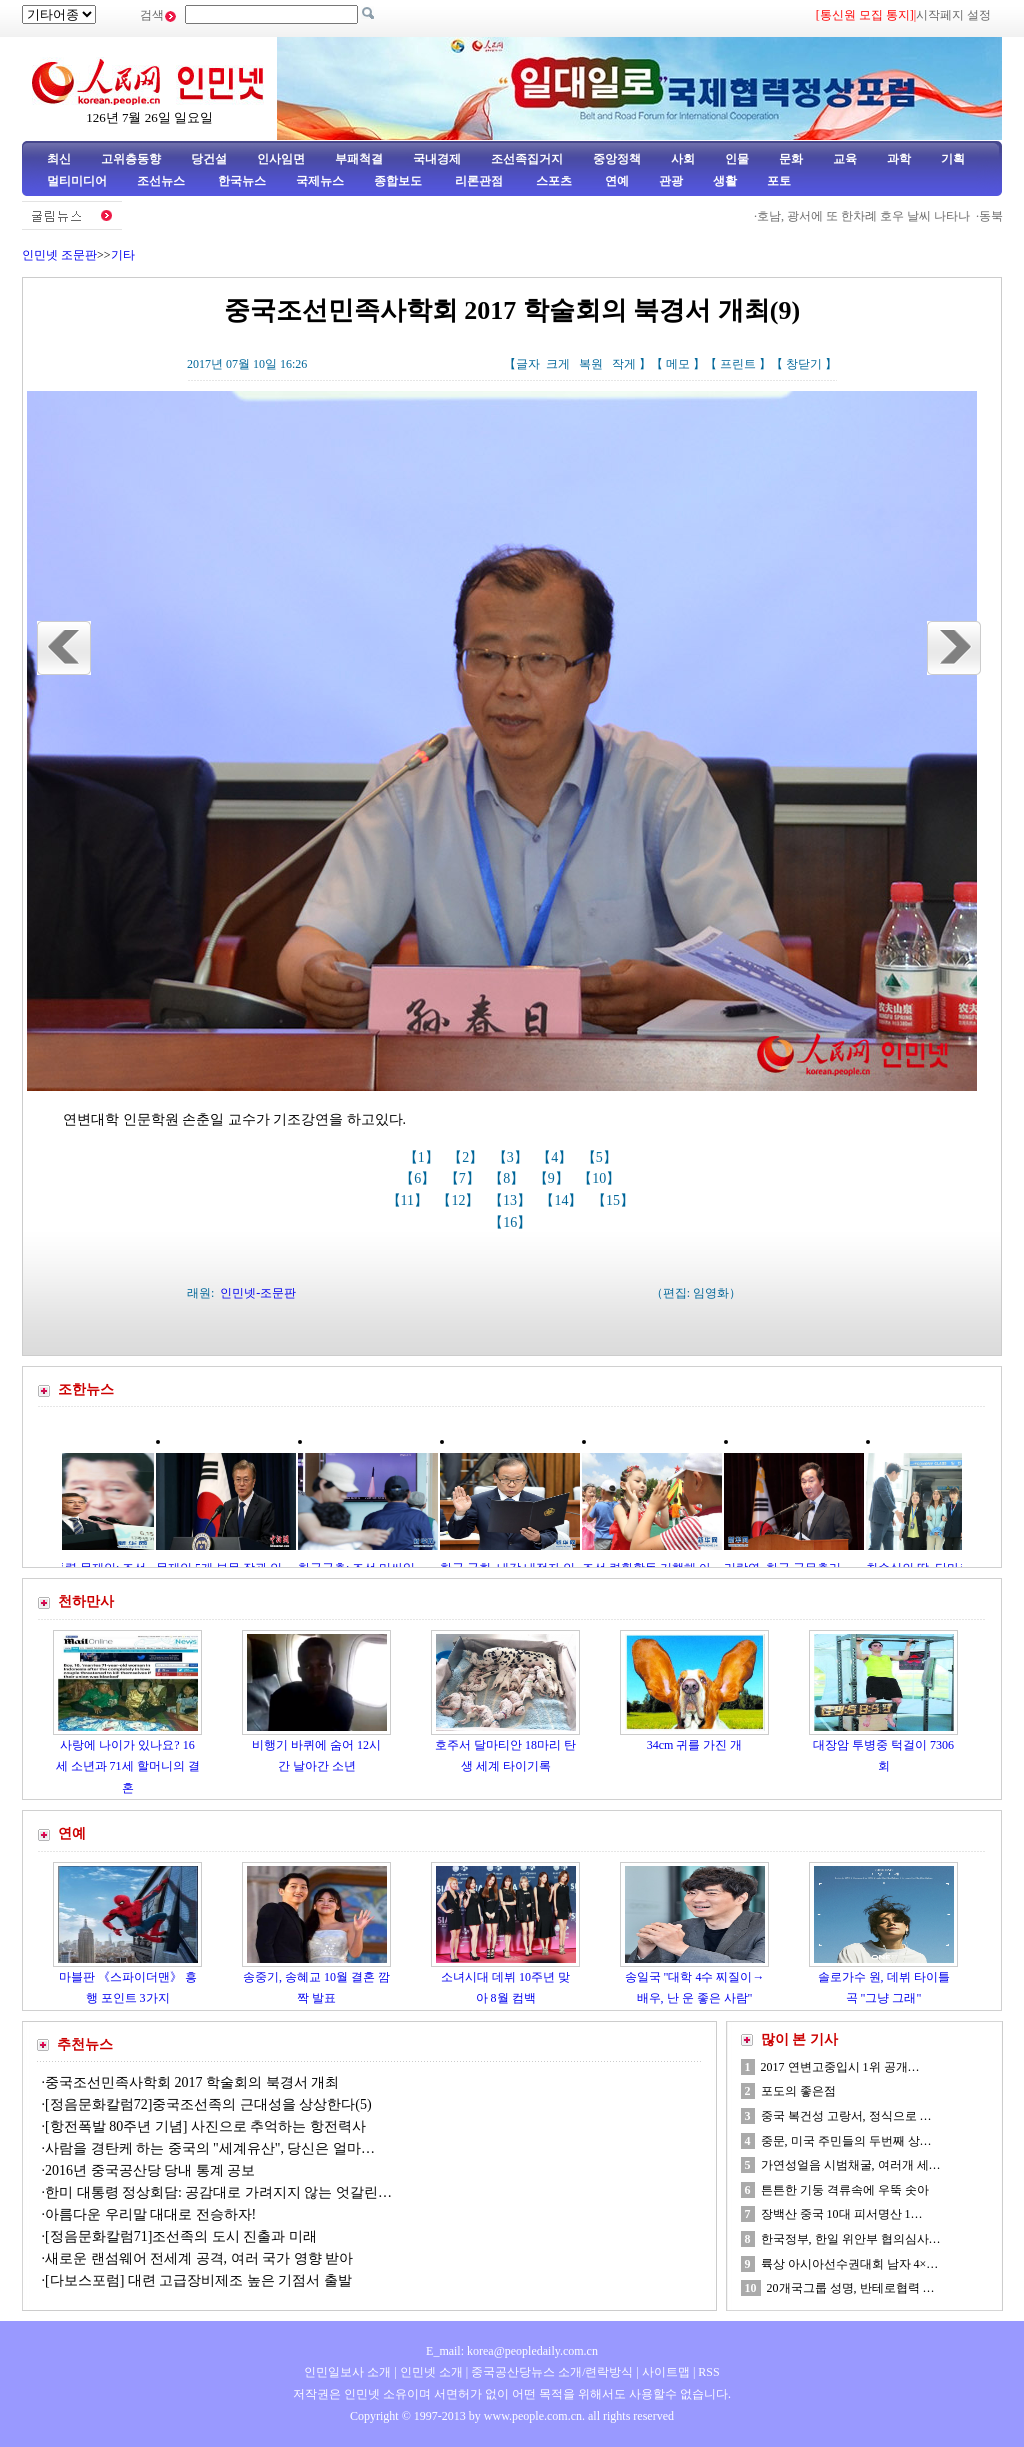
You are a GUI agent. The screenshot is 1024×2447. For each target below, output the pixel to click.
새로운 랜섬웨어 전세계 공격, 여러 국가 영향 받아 (199, 2258)
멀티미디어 (77, 181)
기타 (123, 255)
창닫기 (804, 364)
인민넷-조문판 (258, 1293)
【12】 (460, 1200)
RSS (708, 2372)
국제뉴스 (320, 181)
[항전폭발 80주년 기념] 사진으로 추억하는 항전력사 (205, 2126)
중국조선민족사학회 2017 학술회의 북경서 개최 (192, 2082)
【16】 (512, 1222)
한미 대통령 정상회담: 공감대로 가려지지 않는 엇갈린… (218, 2192)
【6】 (419, 1178)
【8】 (508, 1178)
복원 (591, 364)
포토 (779, 181)
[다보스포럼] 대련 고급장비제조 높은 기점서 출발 (200, 2280)
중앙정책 (617, 159)
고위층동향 (131, 159)
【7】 (464, 1178)
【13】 (512, 1200)
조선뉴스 (162, 181)
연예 (615, 181)
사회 (683, 159)
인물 (737, 159)
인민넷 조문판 (59, 255)
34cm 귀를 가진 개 (695, 1745)
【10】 (601, 1178)
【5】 (601, 1157)
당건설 (209, 159)
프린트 (738, 364)
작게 (624, 364)
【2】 (467, 1157)
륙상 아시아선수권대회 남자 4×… (850, 2264)
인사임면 (281, 159)
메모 (678, 364)
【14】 (563, 1200)
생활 (725, 181)
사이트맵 (666, 2372)
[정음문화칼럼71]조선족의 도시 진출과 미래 (181, 2236)
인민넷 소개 (430, 2372)
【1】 (423, 1157)
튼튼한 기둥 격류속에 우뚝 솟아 (845, 2190)
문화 (791, 159)
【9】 (553, 1178)
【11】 (409, 1200)
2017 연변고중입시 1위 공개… (840, 2067)
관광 (671, 181)
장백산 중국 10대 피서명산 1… (842, 2214)
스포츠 (552, 181)
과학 (899, 159)
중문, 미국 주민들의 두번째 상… (846, 2141)
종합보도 (398, 181)
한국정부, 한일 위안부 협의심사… (851, 2239)
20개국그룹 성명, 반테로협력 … (851, 2288)
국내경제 (437, 159)
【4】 (556, 1157)
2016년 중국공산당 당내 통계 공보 (150, 2170)
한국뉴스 (242, 181)
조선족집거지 (527, 159)
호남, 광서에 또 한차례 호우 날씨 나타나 (880, 216)
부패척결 (359, 159)
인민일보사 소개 (347, 2372)
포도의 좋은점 (798, 2091)
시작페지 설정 (953, 15)
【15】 (615, 1200)
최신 (59, 159)
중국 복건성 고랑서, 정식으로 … (846, 2116)
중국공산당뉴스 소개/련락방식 (552, 2372)
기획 (953, 159)
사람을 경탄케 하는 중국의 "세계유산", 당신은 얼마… (210, 2148)
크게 (558, 364)
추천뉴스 (85, 2044)
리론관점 (479, 181)
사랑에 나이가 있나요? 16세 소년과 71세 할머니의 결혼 (128, 1766)
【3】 (512, 1157)
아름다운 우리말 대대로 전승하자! (150, 2214)
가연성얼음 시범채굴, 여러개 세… (851, 2165)
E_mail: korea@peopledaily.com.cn (512, 2351)
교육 (845, 159)
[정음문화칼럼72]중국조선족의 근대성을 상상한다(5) (208, 2104)
